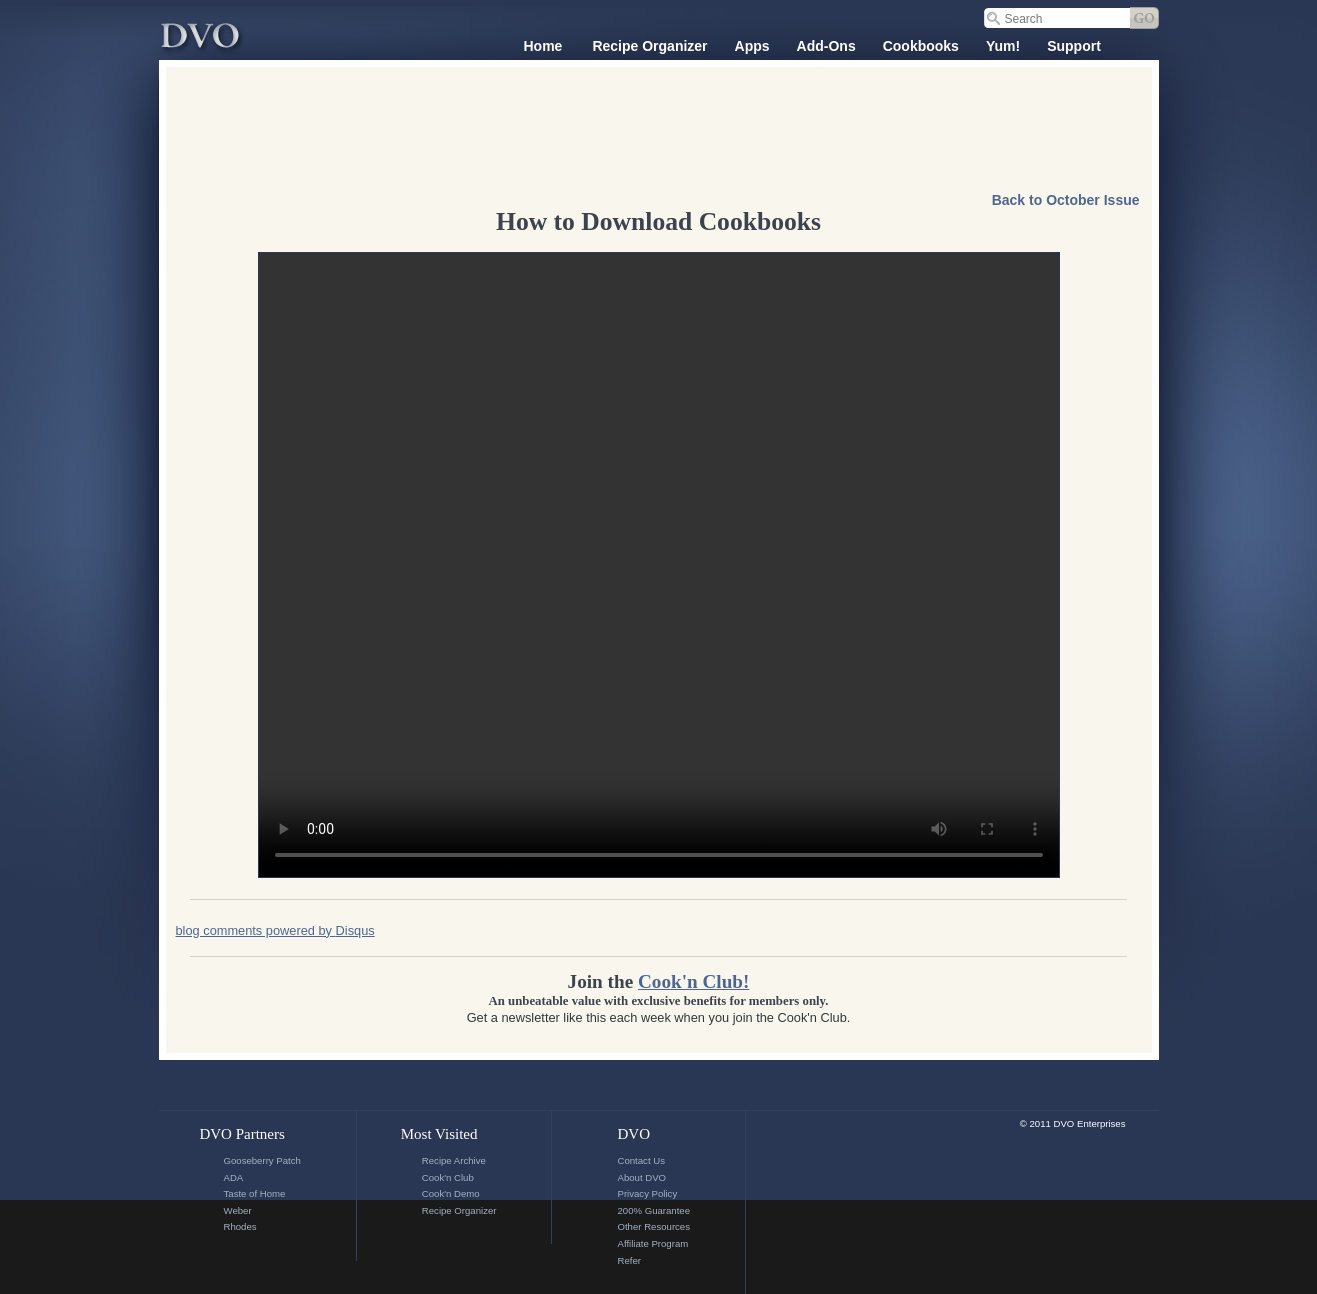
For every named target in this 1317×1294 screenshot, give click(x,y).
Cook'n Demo (451, 1193)
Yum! (1003, 46)
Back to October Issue (1066, 200)
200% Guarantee (653, 1210)
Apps (752, 46)
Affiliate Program (652, 1243)
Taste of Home (255, 1193)
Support (1074, 46)
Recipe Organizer (649, 46)
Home (543, 46)
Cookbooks (921, 46)
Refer (628, 1260)
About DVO (641, 1177)
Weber (238, 1210)
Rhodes (240, 1226)
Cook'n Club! (693, 981)
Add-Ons (826, 46)
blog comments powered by (275, 930)
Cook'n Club (448, 1177)
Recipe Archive (454, 1160)
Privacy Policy (647, 1193)
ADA (234, 1177)
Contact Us (640, 1160)
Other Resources (653, 1226)
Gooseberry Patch (262, 1160)
